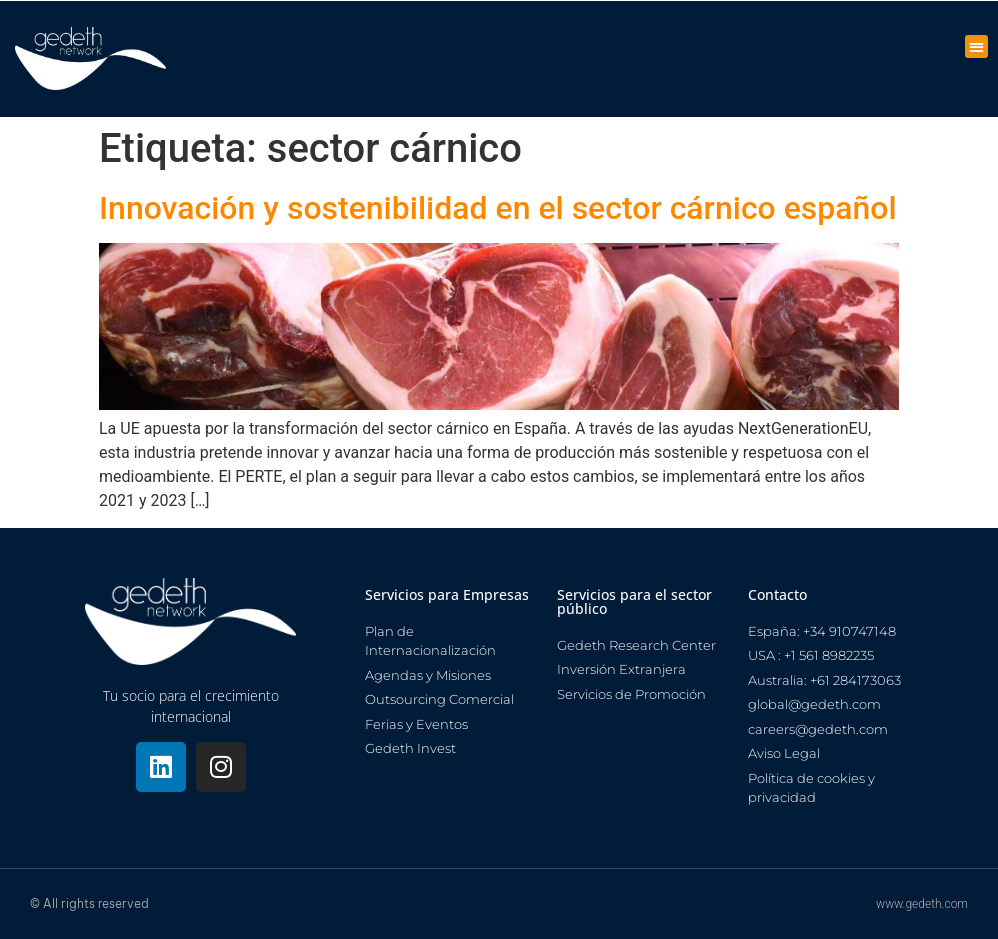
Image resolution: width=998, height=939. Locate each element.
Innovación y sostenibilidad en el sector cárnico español (498, 208)
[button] (976, 46)
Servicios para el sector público (634, 601)
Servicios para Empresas (447, 594)
